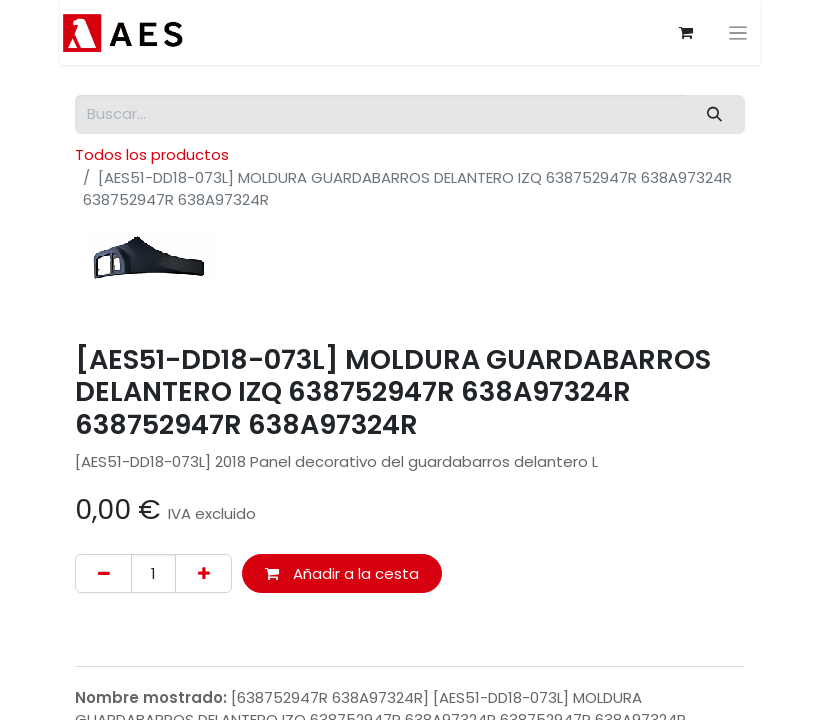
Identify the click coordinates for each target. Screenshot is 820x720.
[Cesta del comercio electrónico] (686, 33)
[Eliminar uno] (103, 573)
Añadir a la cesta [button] (342, 573)
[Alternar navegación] (738, 32)
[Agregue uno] (203, 573)
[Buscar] (715, 114)
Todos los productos (152, 154)
